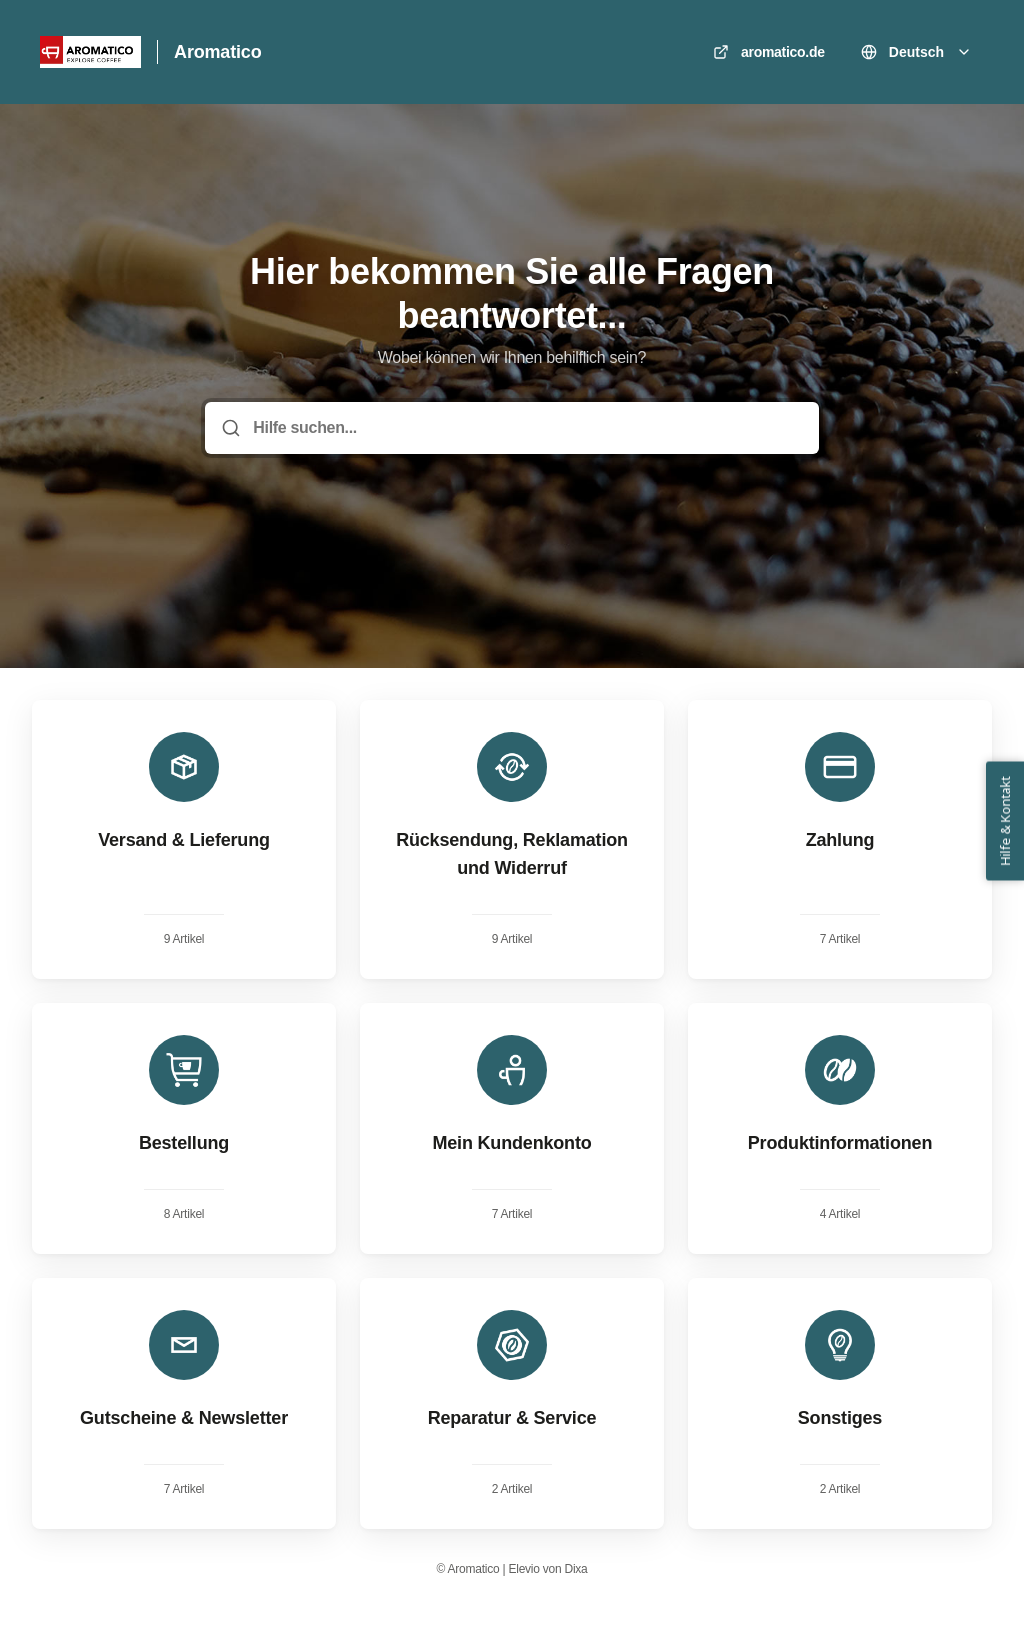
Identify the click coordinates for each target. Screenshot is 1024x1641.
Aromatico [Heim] (217, 52)
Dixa (576, 1569)
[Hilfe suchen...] (525, 428)
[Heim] (90, 52)
